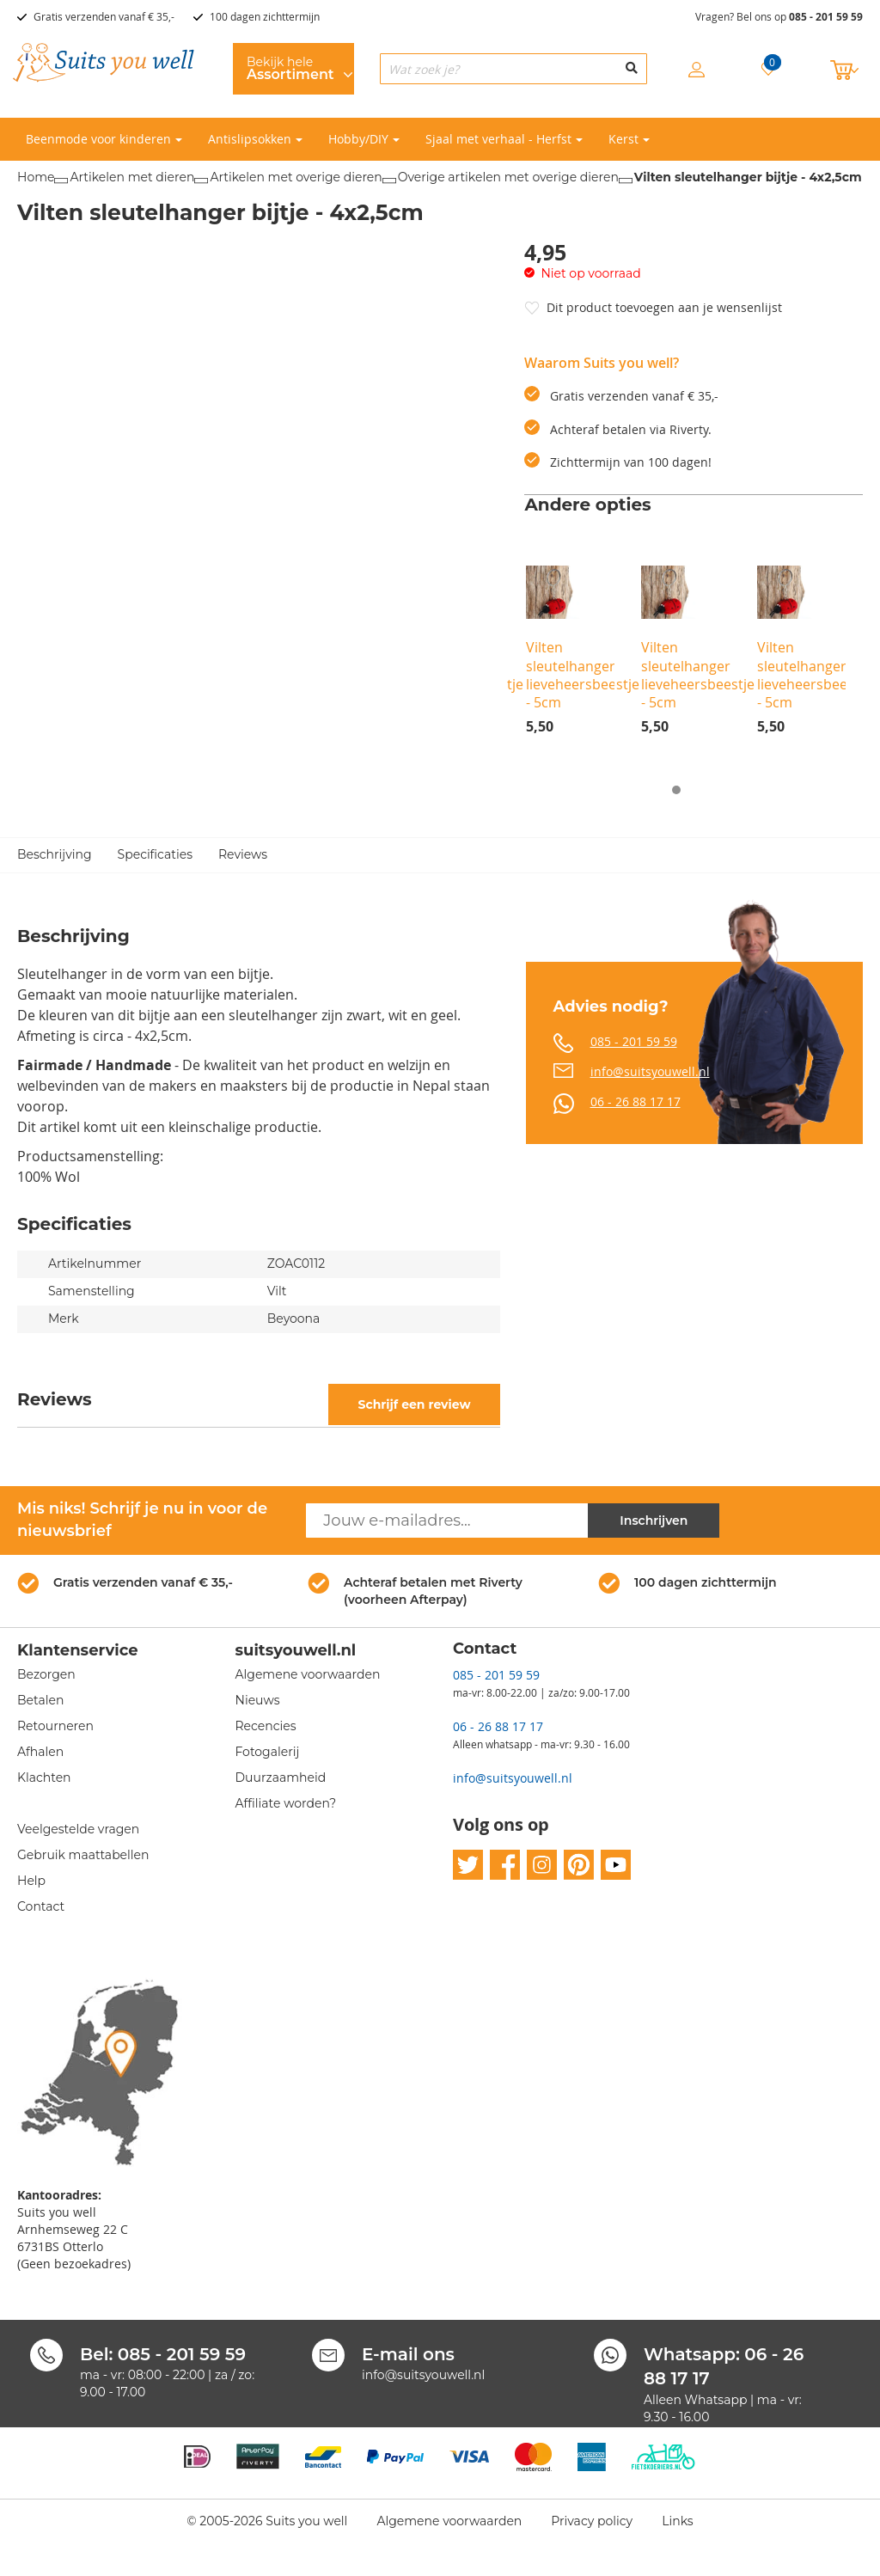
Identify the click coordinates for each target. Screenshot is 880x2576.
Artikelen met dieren (132, 177)
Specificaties (155, 855)
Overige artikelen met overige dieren (508, 177)
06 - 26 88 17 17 (635, 1101)
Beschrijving (54, 855)
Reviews (242, 855)
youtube (616, 1866)
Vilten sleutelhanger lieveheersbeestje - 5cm (582, 675)
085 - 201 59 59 (826, 16)
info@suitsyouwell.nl (650, 1071)
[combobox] (513, 68)
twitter (468, 1866)
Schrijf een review (414, 1404)
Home (35, 177)
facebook (505, 1866)
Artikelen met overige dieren (296, 177)
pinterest (579, 1866)
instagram (542, 1866)
